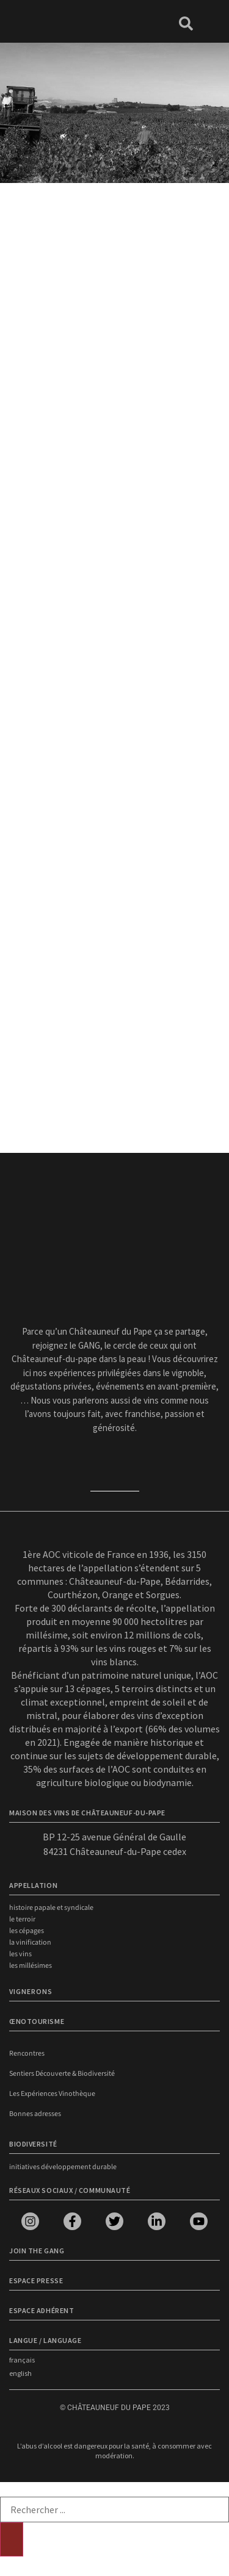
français (22, 2359)
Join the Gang (36, 2250)
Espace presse (36, 2280)
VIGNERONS (31, 1991)
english (20, 2373)
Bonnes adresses (35, 2114)
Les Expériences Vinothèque (52, 2094)
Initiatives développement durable (63, 2167)
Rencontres (27, 2053)
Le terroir (22, 1919)
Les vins (20, 1954)
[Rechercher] (11, 2539)
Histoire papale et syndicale (51, 1908)
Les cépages (26, 1931)
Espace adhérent (41, 2310)
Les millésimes (30, 1966)
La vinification (30, 1942)
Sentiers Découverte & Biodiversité (62, 2073)
